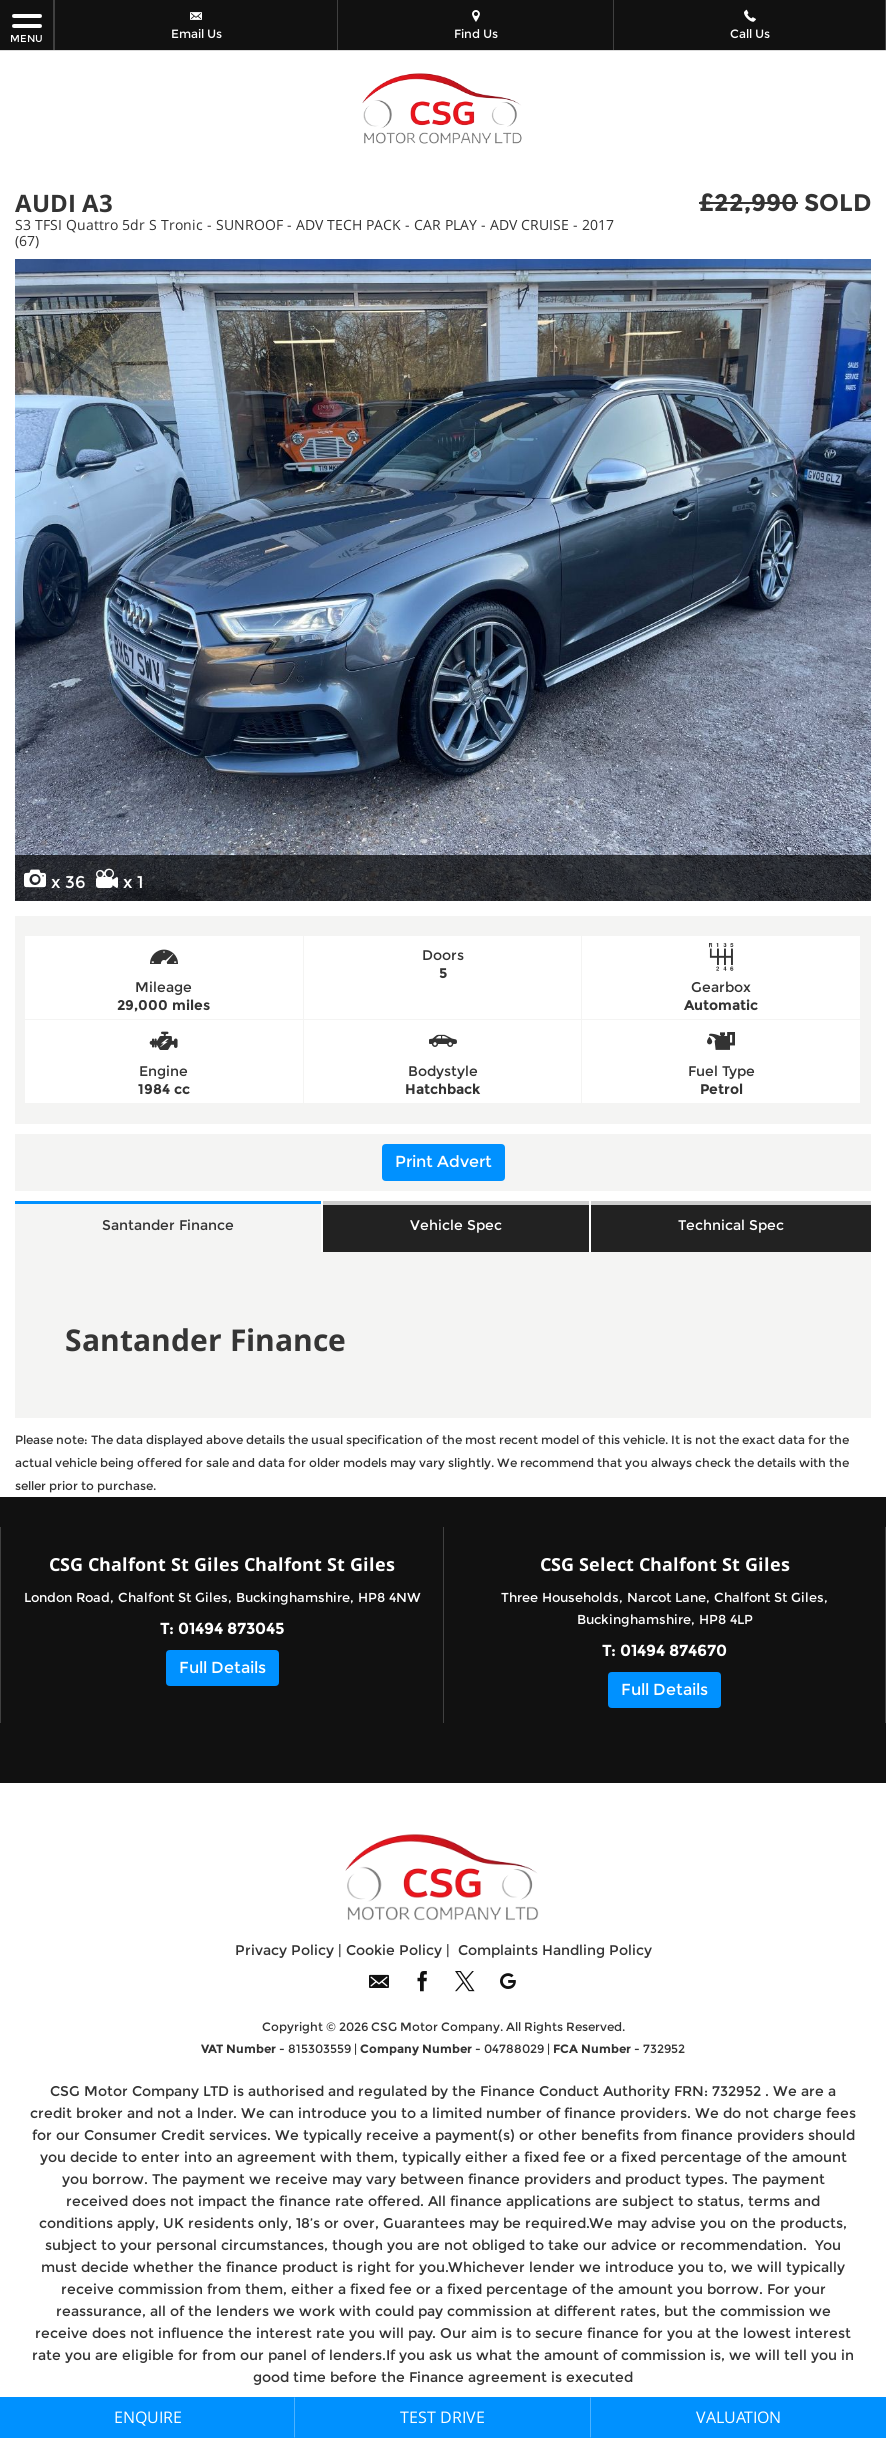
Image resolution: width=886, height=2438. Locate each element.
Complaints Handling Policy (555, 1955)
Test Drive (442, 2417)
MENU (26, 27)
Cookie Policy (394, 1955)
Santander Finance (168, 1228)
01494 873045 (231, 1633)
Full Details (222, 1672)
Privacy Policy (284, 1955)
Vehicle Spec (456, 1228)
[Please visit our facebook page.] (421, 1993)
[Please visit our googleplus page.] (507, 1993)
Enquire (148, 2417)
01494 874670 (673, 1655)
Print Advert (443, 1161)
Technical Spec (731, 1228)
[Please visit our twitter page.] (464, 1993)
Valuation (738, 2417)
